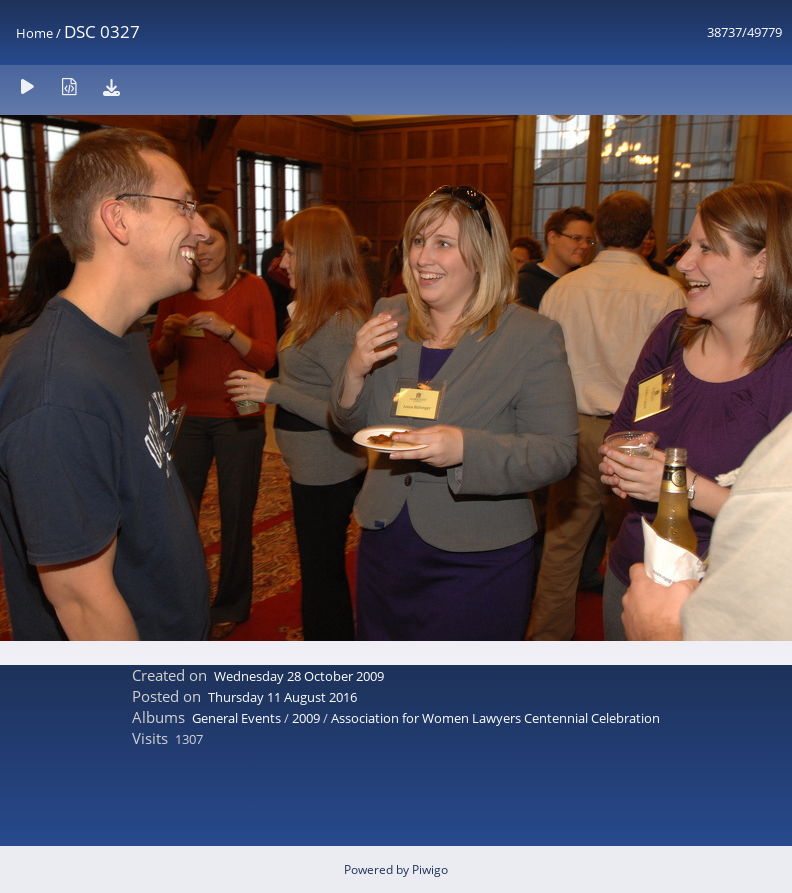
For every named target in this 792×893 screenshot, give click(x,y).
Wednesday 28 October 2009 (299, 676)
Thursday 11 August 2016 (282, 697)
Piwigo (430, 869)
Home (34, 33)
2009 (306, 718)
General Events (236, 718)
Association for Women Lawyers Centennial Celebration (495, 718)
